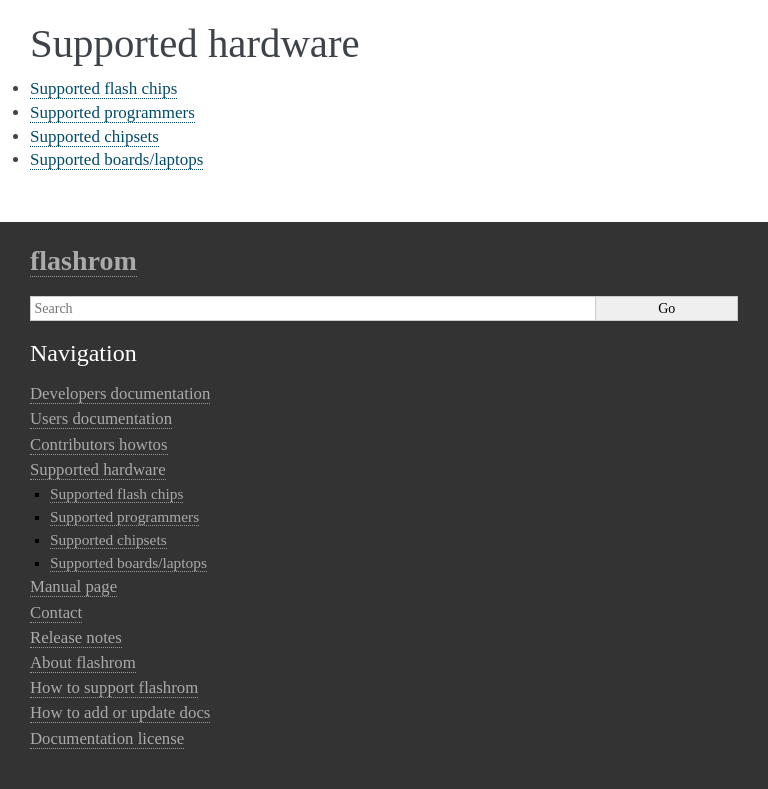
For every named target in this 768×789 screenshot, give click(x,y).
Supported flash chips (103, 88)
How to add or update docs (120, 712)
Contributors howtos (99, 444)
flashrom (83, 260)
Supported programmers (112, 112)
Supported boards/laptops (116, 159)
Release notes (76, 637)
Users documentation (101, 418)
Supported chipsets (94, 136)
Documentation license (107, 738)
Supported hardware (98, 469)
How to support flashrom (114, 687)
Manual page (73, 586)
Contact (56, 612)
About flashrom (83, 662)
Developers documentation (120, 393)
